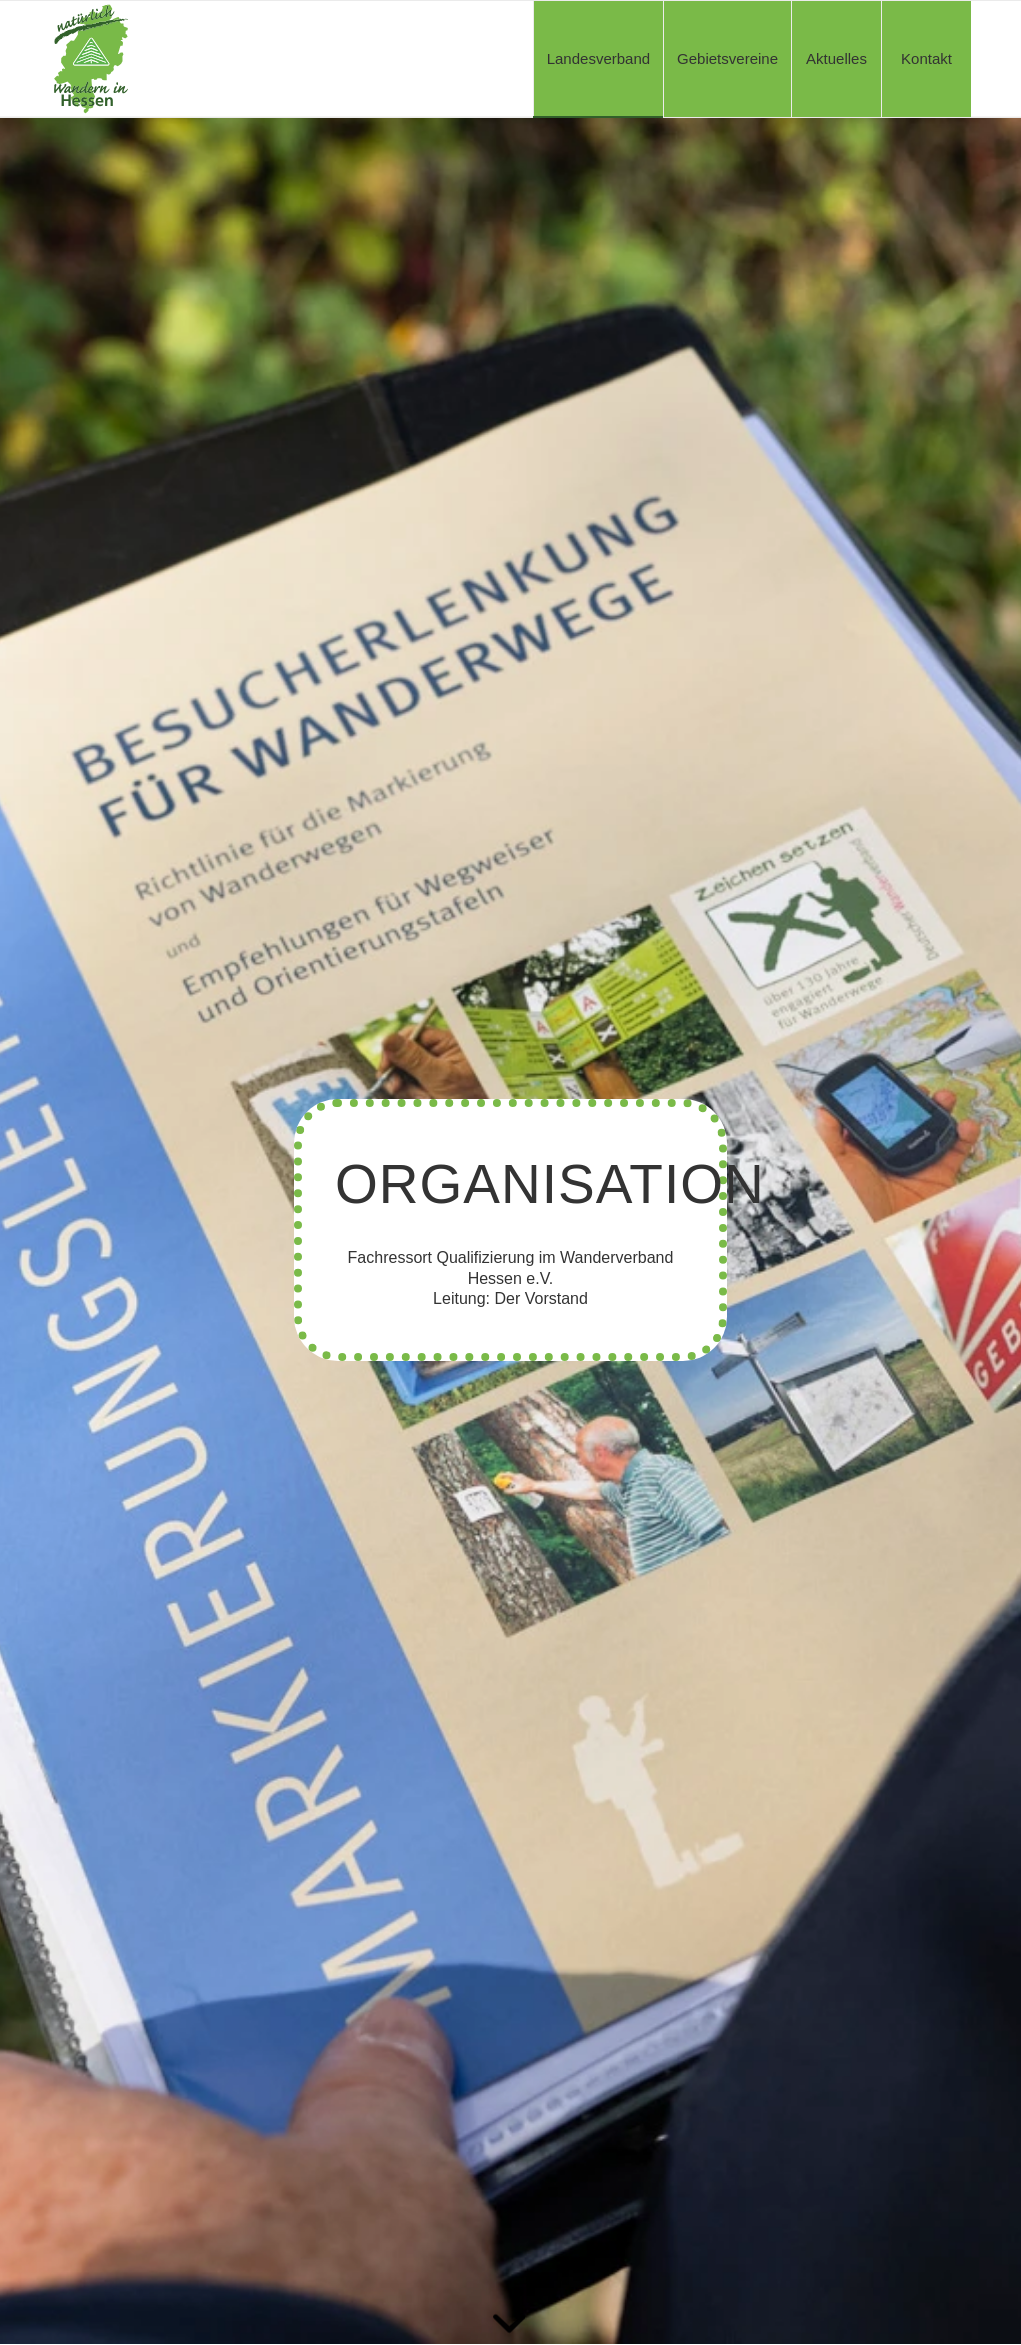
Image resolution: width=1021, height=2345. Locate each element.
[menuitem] (598, 59)
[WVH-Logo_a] (91, 59)
